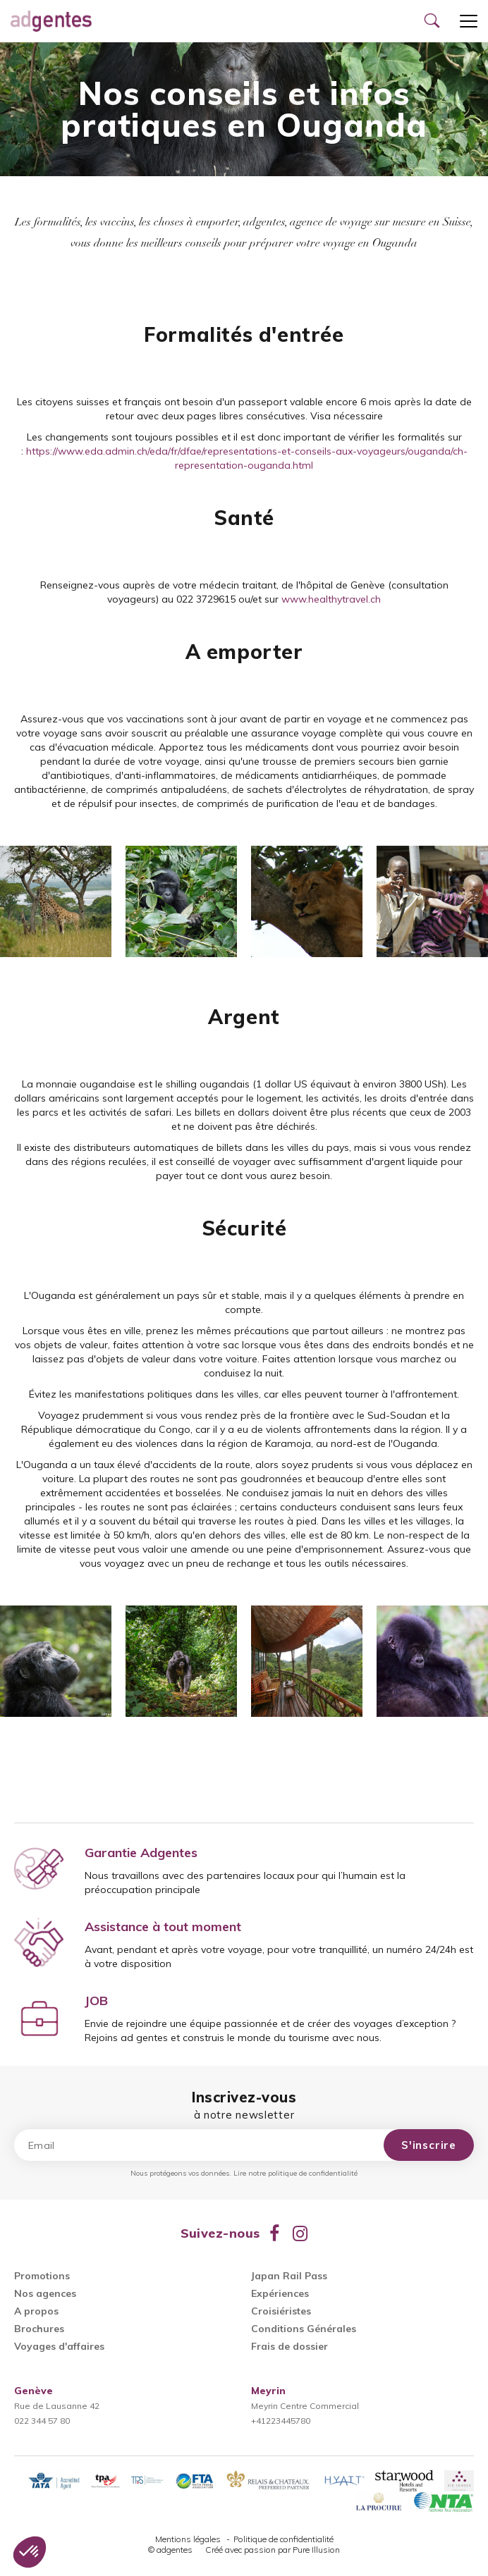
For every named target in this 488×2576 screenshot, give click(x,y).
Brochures (39, 2328)
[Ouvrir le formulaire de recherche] (431, 21)
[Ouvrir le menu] (468, 21)
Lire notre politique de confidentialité (295, 2173)
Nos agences (45, 2293)
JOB (96, 2000)
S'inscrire (428, 2145)
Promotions (42, 2275)
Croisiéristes (281, 2311)
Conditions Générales (303, 2328)
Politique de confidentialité (283, 2539)
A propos (36, 2311)
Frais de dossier (289, 2346)
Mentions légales (189, 2539)
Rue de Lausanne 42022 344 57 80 (56, 2406)
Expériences (280, 2293)
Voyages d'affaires (59, 2346)
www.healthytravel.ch (331, 599)
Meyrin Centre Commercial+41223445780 (305, 2406)
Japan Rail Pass (289, 2275)
